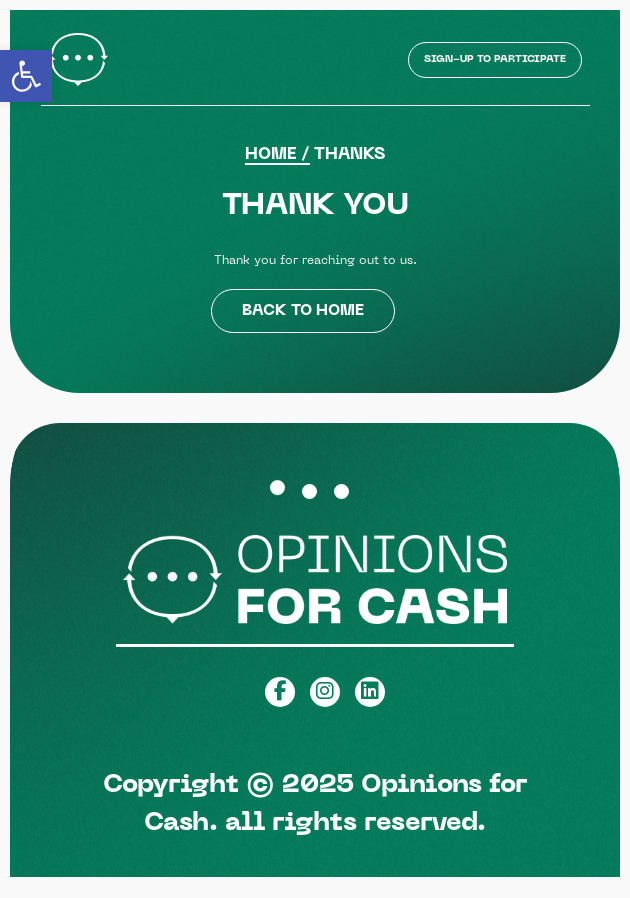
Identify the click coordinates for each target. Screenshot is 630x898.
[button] (26, 76)
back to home (303, 311)
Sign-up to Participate (495, 59)
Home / (277, 155)
